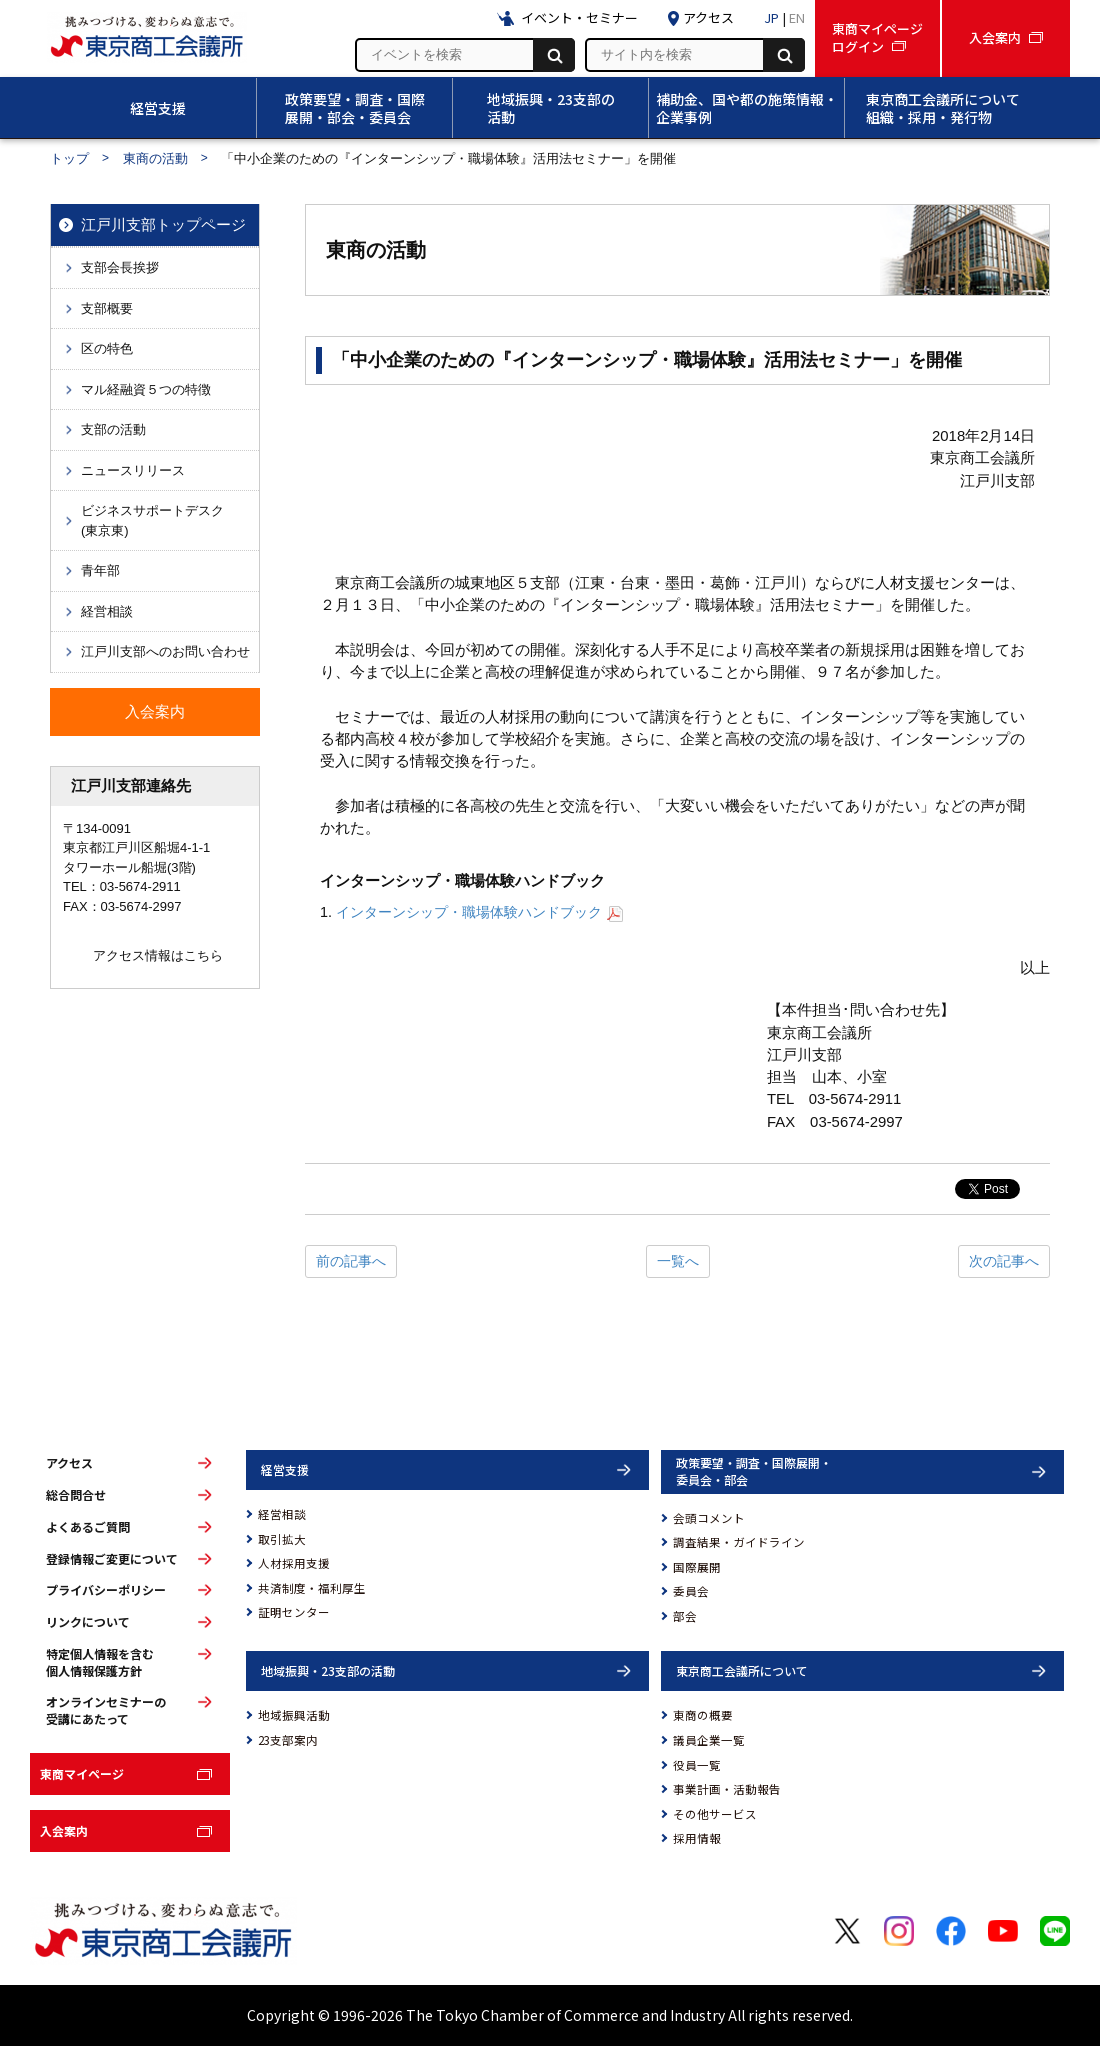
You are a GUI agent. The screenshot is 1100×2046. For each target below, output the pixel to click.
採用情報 (697, 1838)
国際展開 (697, 1567)
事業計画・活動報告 (727, 1789)
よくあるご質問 (88, 1527)
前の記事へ (351, 1261)
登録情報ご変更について (112, 1559)
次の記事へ (1004, 1261)
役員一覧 (697, 1765)
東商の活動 (155, 158)
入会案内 (64, 1830)
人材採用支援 (294, 1563)
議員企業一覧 (709, 1740)
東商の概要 (703, 1715)
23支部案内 (288, 1740)
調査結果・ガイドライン (739, 1542)
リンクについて (88, 1622)
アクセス (69, 1463)
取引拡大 (282, 1539)
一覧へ (678, 1261)
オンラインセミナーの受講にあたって (106, 1710)
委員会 (691, 1591)
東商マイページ (82, 1773)
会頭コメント (709, 1518)
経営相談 (282, 1514)
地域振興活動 (294, 1715)
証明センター (294, 1612)
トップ (69, 158)
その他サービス (715, 1814)
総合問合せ (76, 1495)
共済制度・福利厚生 (312, 1588)
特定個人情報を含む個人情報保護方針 (100, 1662)
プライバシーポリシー (106, 1590)
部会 (685, 1616)
